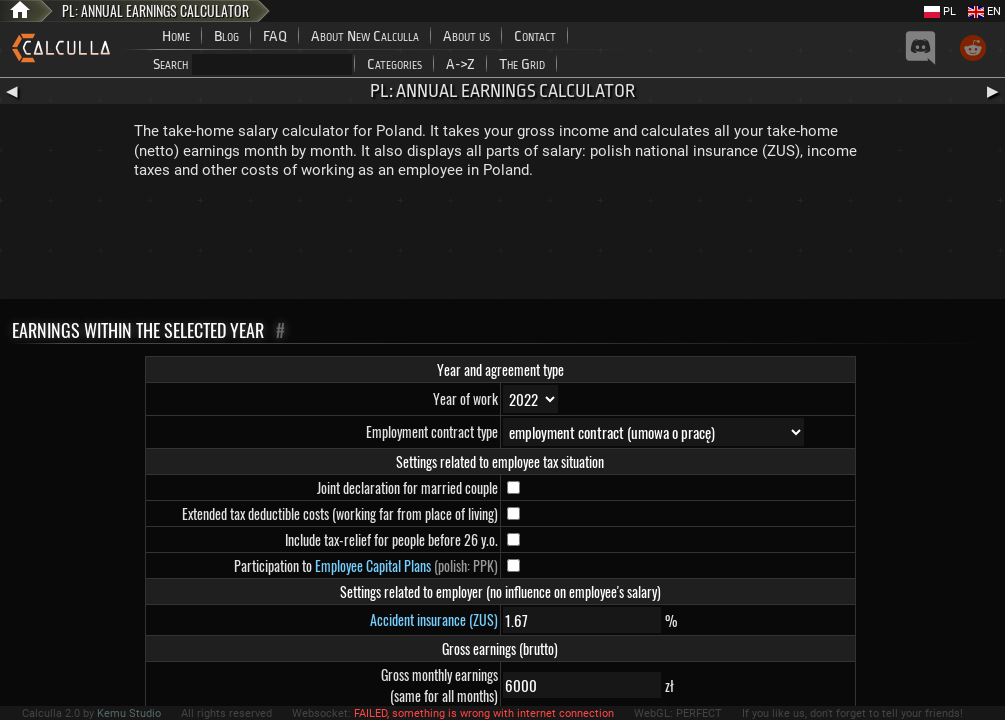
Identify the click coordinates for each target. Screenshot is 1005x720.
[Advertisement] (503, 244)
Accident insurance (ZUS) (434, 619)
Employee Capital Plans (373, 565)
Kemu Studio (129, 713)
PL (940, 11)
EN (984, 11)
